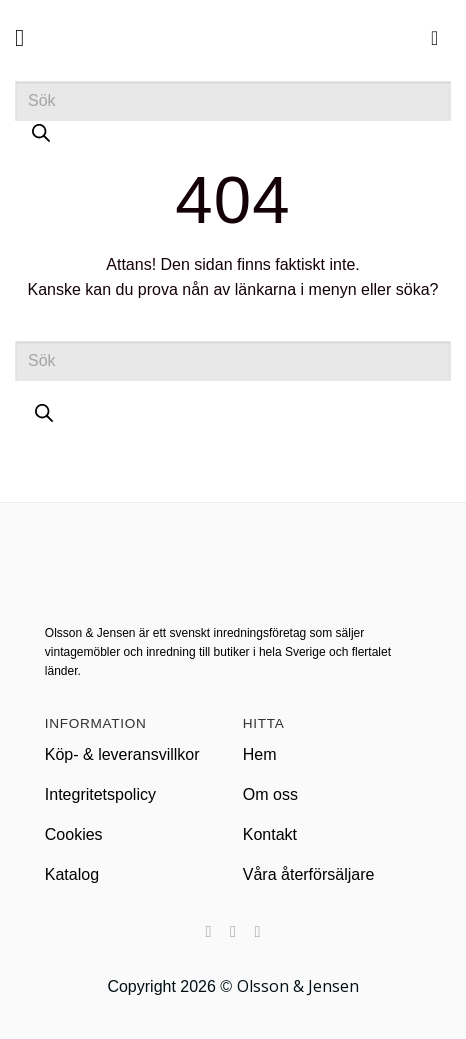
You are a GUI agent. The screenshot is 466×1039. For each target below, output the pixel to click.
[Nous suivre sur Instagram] (233, 931)
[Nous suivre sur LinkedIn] (257, 931)
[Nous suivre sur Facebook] (208, 931)
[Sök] (41, 138)
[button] (27, 37)
